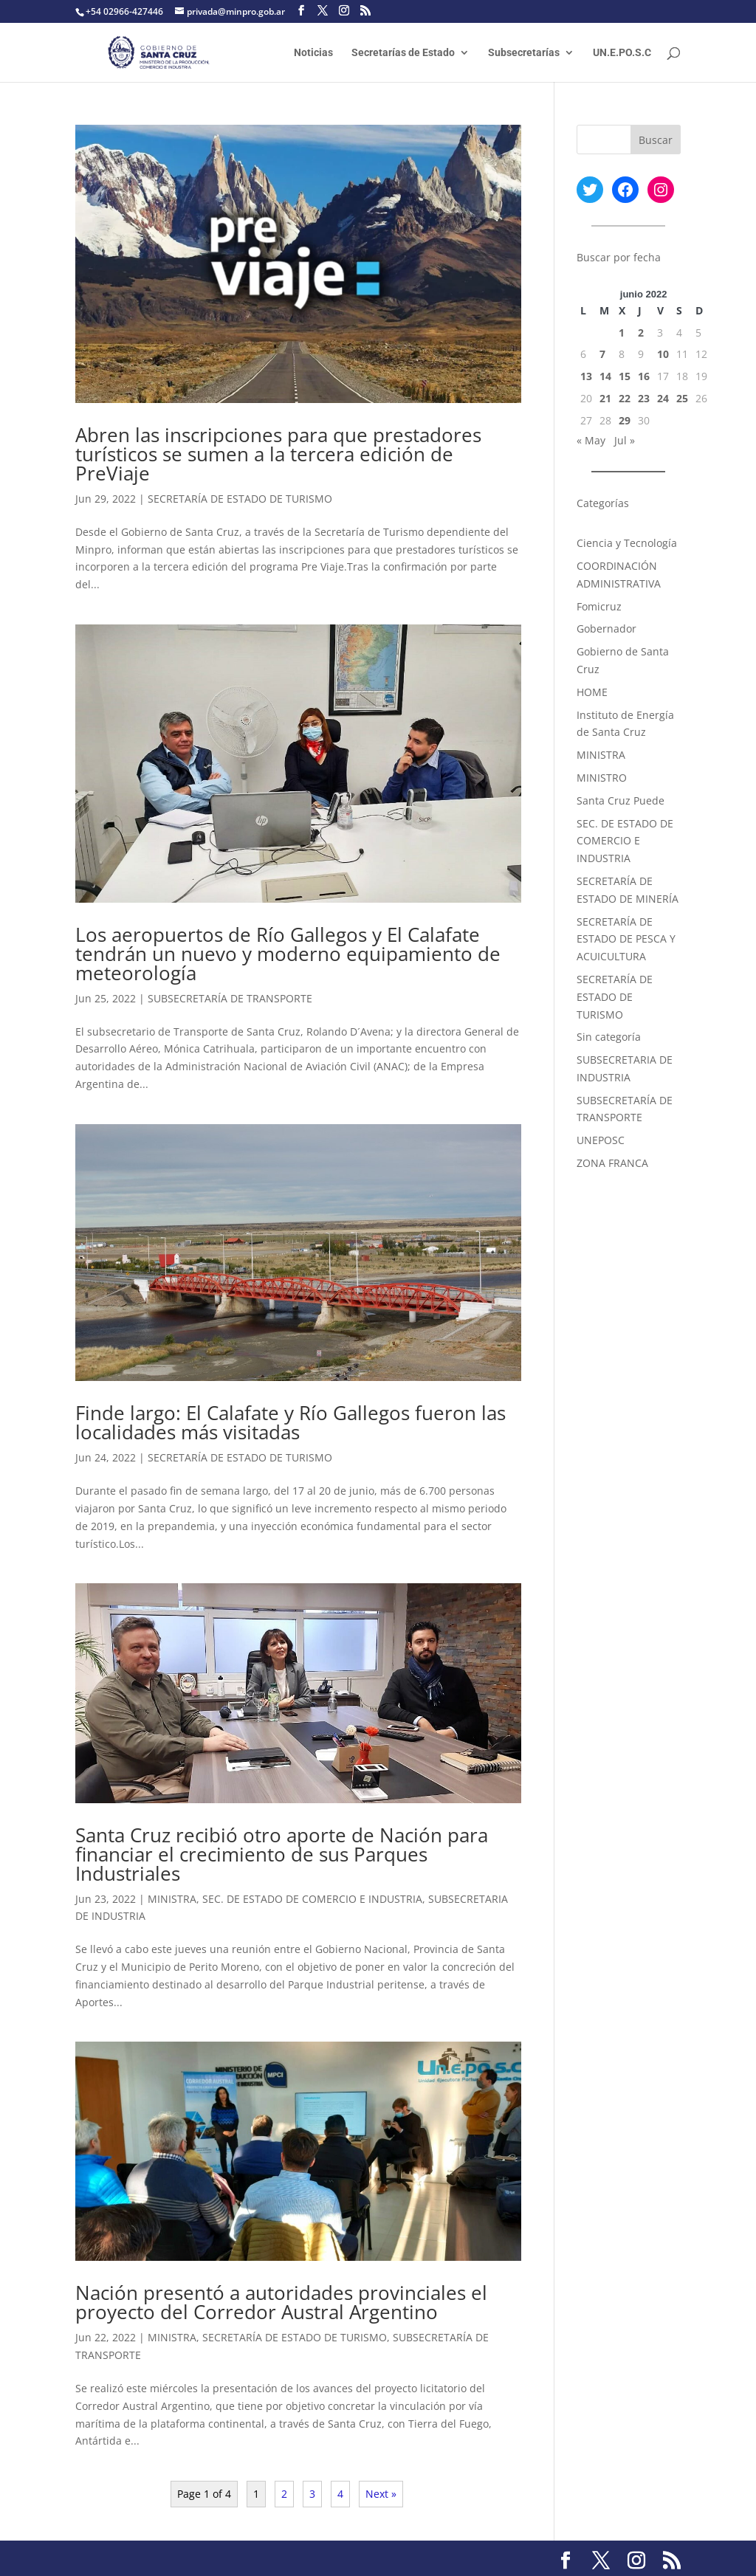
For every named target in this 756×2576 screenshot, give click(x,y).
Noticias (313, 52)
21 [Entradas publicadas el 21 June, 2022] (605, 398)
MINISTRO (602, 778)
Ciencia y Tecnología (627, 543)
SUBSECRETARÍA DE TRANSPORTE (230, 998)
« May (591, 440)
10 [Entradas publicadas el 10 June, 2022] (663, 354)
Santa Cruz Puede (620, 800)
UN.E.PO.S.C (622, 52)
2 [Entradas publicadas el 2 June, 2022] (641, 333)
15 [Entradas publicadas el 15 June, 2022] (624, 376)
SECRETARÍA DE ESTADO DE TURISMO (240, 499)
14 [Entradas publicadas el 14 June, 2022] (605, 376)
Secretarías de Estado (403, 52)
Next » (380, 2494)
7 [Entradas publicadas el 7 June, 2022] (602, 354)
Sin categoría (609, 1037)
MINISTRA (172, 1899)
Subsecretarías (524, 52)
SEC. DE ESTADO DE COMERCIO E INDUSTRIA (312, 1899)
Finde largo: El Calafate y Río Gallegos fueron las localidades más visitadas (290, 1422)
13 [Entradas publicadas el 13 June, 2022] (586, 376)
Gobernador (606, 628)
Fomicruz (599, 606)
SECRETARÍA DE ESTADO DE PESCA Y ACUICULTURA (626, 939)
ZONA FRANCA (612, 1163)
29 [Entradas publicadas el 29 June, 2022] (624, 420)
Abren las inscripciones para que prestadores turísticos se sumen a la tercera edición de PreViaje (278, 453)
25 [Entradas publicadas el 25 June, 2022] (682, 398)
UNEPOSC (601, 1140)
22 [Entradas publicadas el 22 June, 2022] (624, 398)
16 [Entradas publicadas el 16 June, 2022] (644, 376)
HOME (592, 692)
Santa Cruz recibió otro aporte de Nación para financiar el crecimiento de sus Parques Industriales (281, 1854)
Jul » (624, 440)
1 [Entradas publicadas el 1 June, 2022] (622, 333)
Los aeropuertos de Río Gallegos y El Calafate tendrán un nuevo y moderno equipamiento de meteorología (288, 953)
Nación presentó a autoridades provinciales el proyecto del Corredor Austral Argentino (281, 2302)
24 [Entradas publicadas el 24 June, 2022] (663, 398)
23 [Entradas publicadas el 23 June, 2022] (644, 398)
